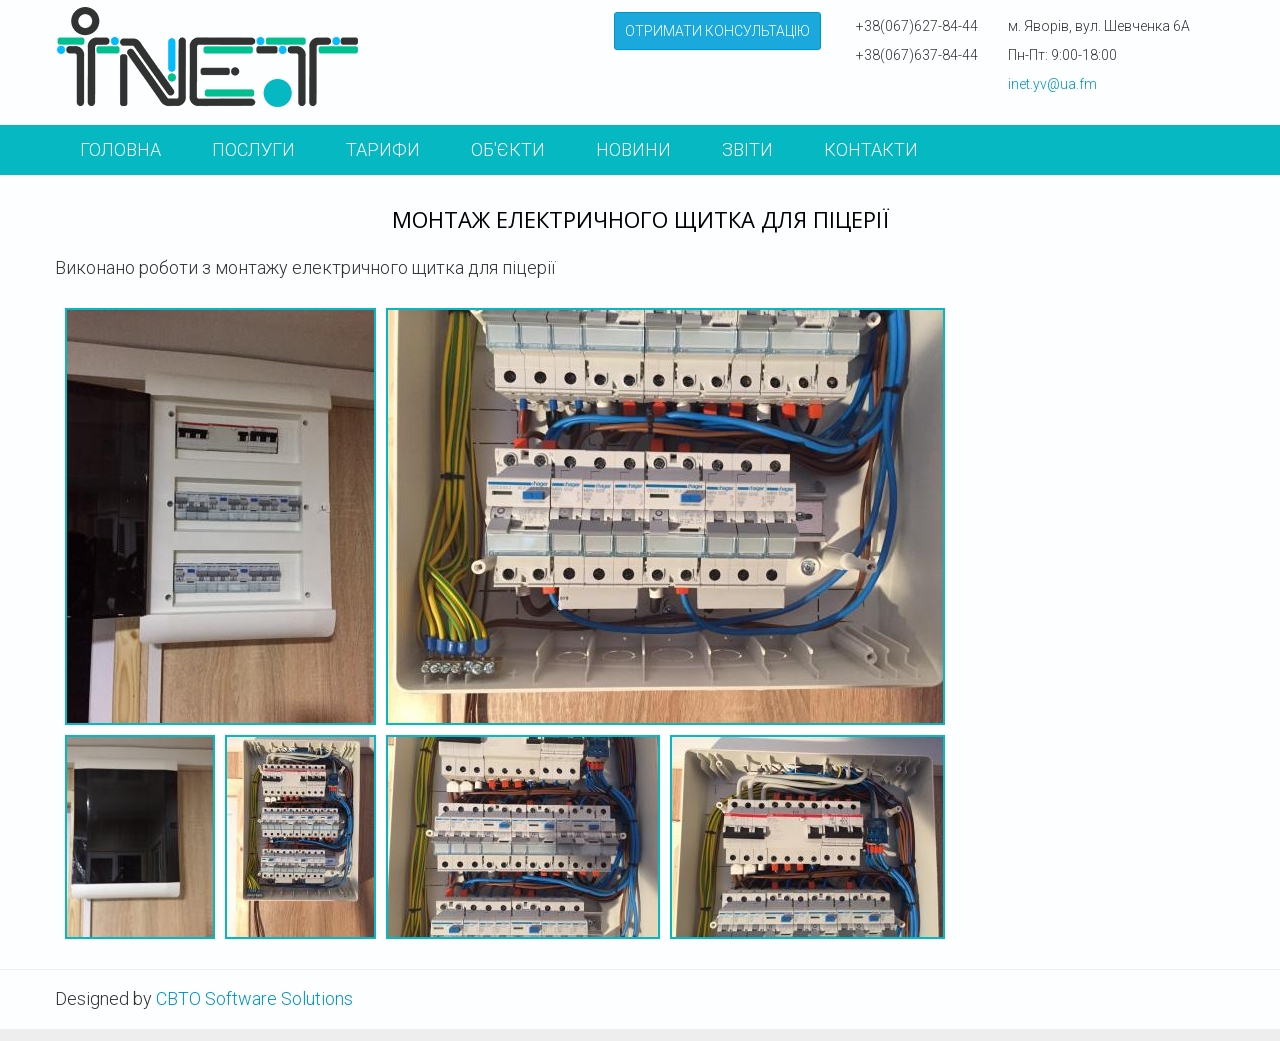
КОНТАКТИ (871, 149)
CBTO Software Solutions (254, 998)
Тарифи (383, 149)
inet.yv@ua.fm (1052, 84)
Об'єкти (508, 149)
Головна (120, 149)
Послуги (253, 149)
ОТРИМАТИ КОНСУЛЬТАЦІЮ (717, 31)
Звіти (747, 149)
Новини (633, 149)
